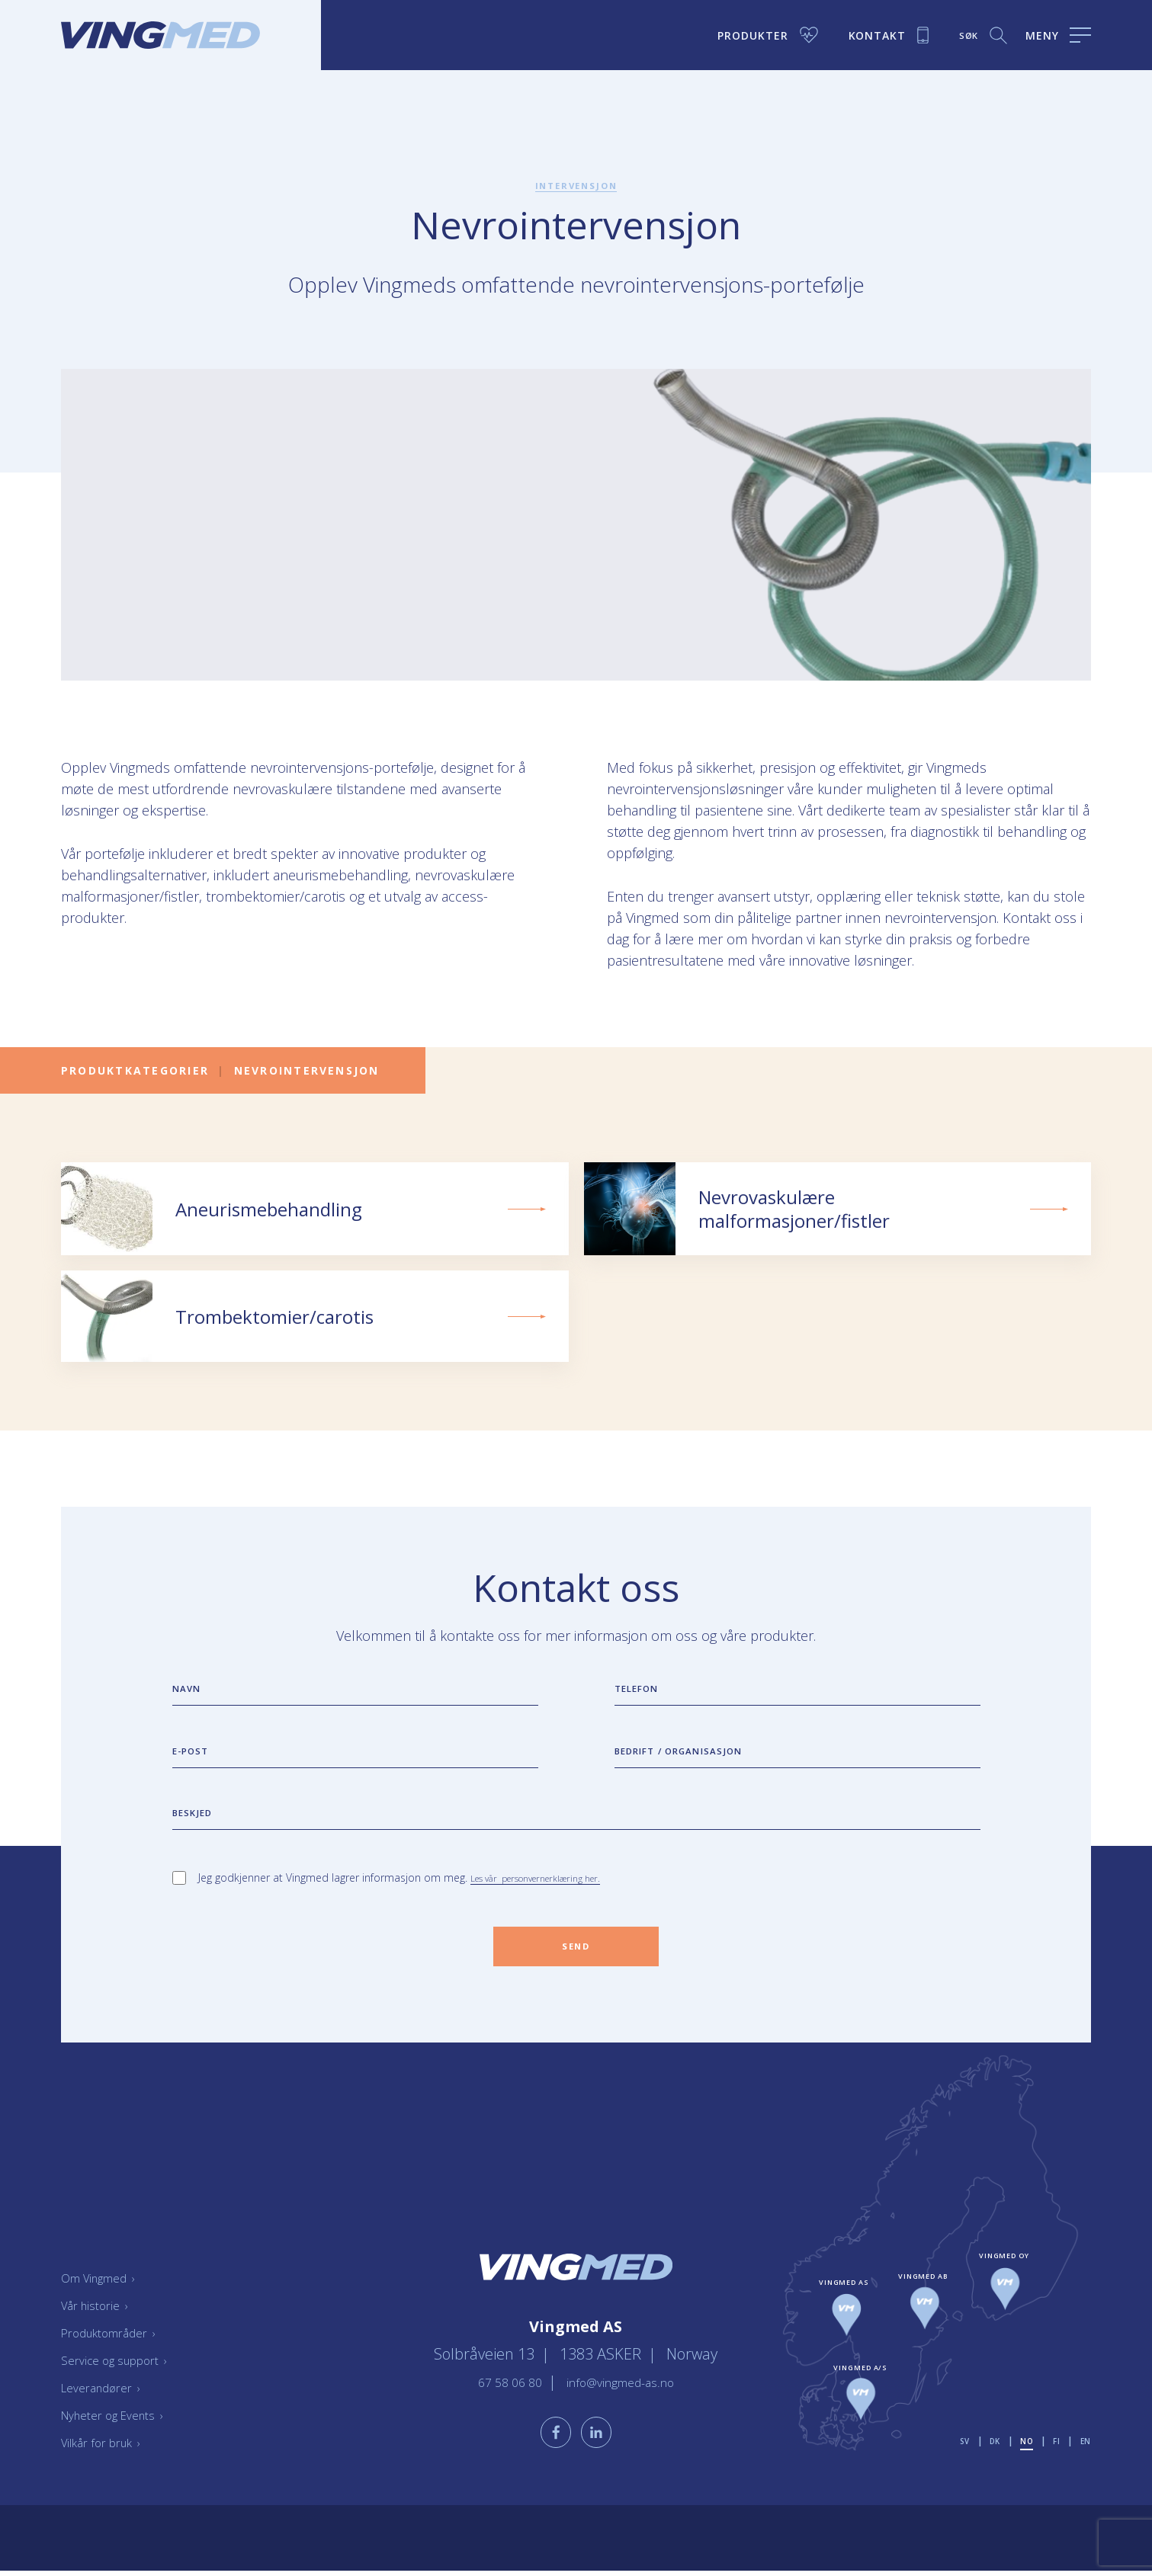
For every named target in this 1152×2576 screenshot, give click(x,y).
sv (956, 2476)
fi (1055, 2476)
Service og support (124, 2395)
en (1084, 2476)
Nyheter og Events (123, 2450)
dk (989, 2476)
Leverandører (108, 2423)
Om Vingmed (106, 2313)
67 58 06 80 (495, 2408)
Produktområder (118, 2368)
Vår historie (101, 2340)
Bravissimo (1061, 2564)
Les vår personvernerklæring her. (551, 1905)
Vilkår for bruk (110, 2478)
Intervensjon (576, 185)
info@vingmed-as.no (627, 2408)
